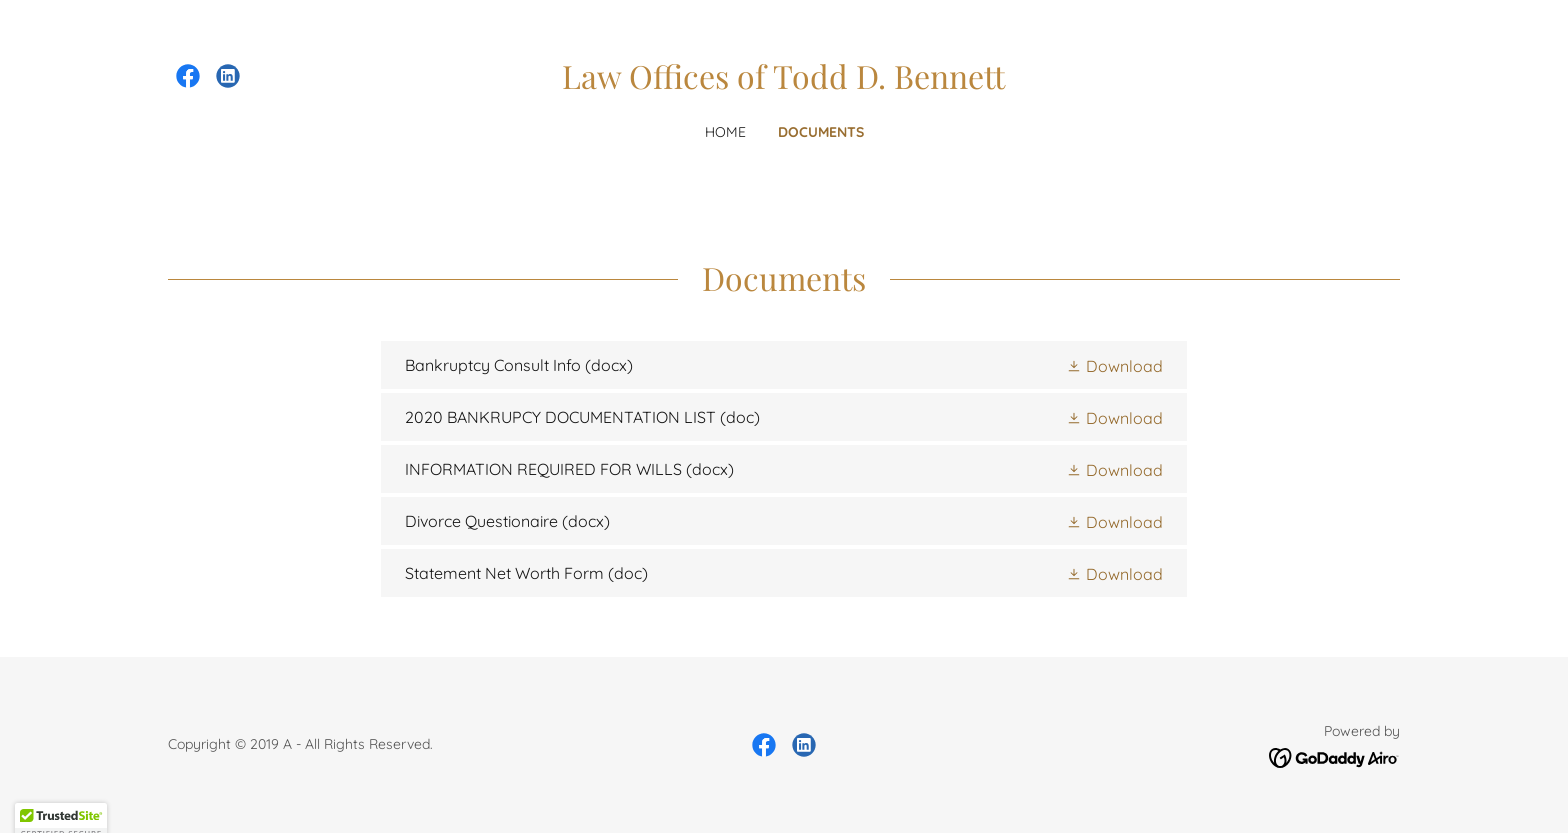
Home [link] (725, 132)
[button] (1114, 365)
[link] (188, 76)
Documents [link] (821, 132)
